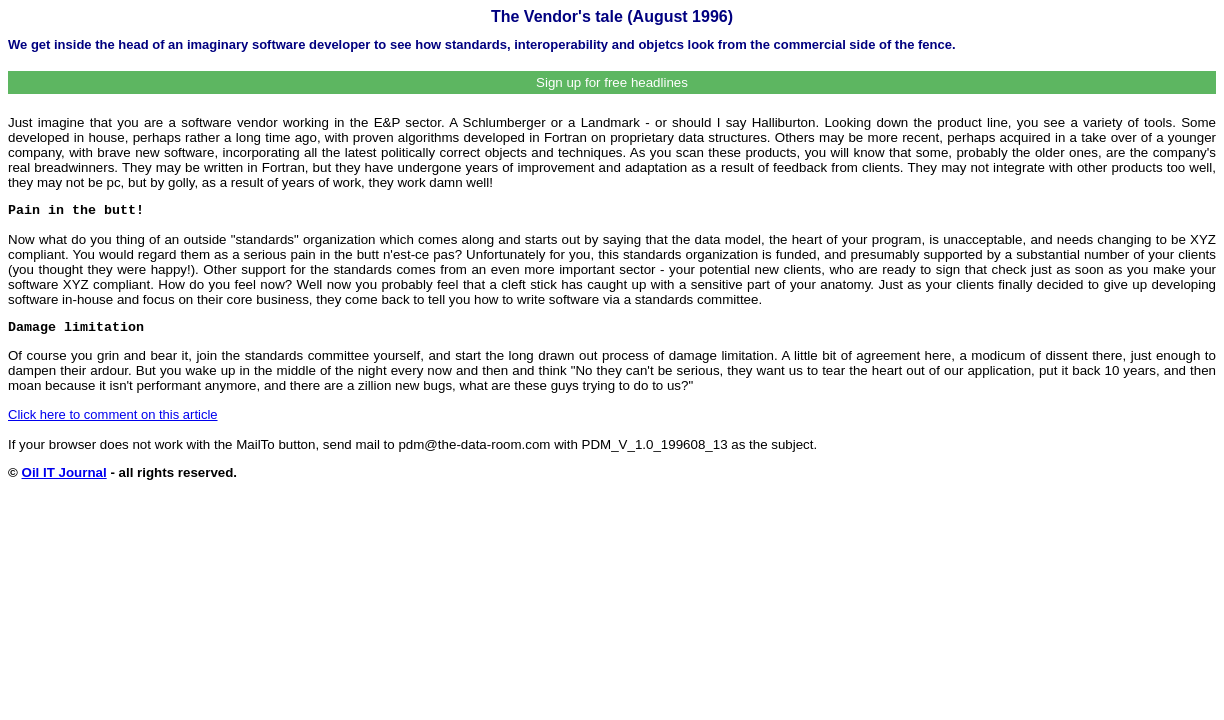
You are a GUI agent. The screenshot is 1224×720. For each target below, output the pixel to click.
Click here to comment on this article (113, 414)
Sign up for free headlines (612, 82)
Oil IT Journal (64, 472)
